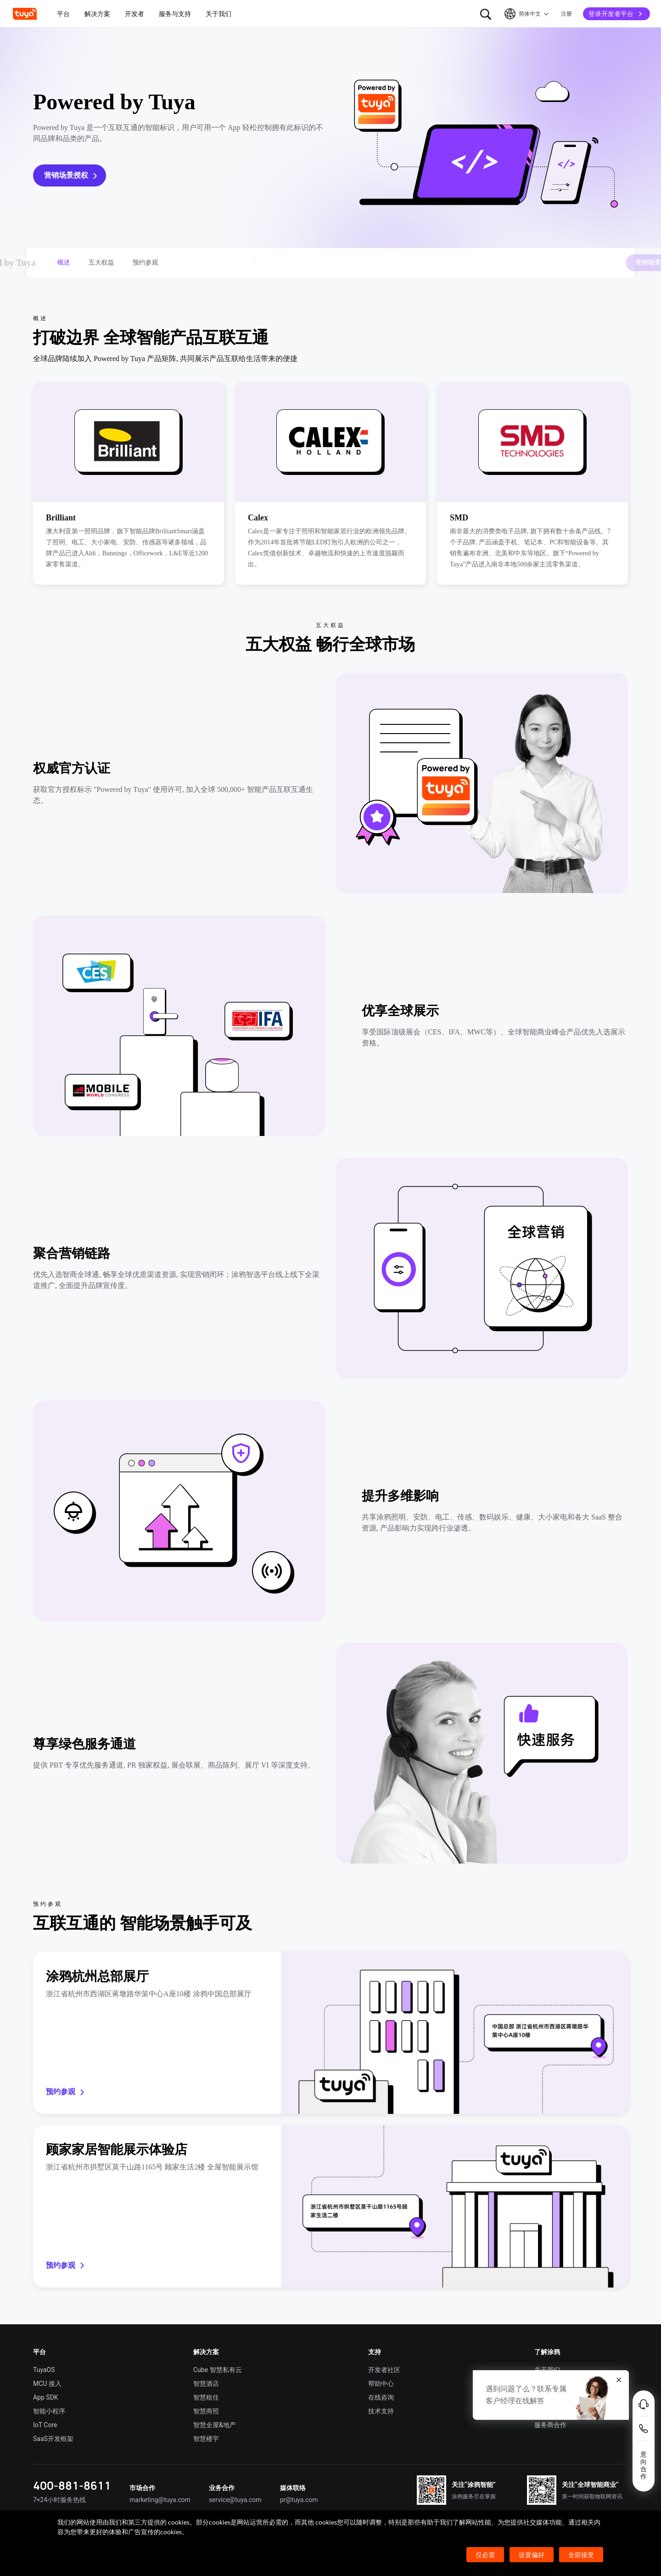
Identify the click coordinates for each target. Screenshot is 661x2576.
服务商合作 (550, 2425)
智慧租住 (206, 2397)
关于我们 (547, 2369)
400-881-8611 (72, 2485)
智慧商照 (206, 2411)
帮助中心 (381, 2383)
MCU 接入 (47, 2383)
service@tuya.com (235, 2499)
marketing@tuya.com (159, 2499)
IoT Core (45, 2425)
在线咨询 (381, 2397)
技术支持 (381, 2411)
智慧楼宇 (206, 2438)
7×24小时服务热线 (59, 2499)
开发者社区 (384, 2369)
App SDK (45, 2397)
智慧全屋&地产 (214, 2425)
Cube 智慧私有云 (217, 2369)
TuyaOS (44, 2369)
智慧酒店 (206, 2383)
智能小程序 (49, 2411)
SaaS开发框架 (53, 2438)
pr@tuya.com (299, 2499)
